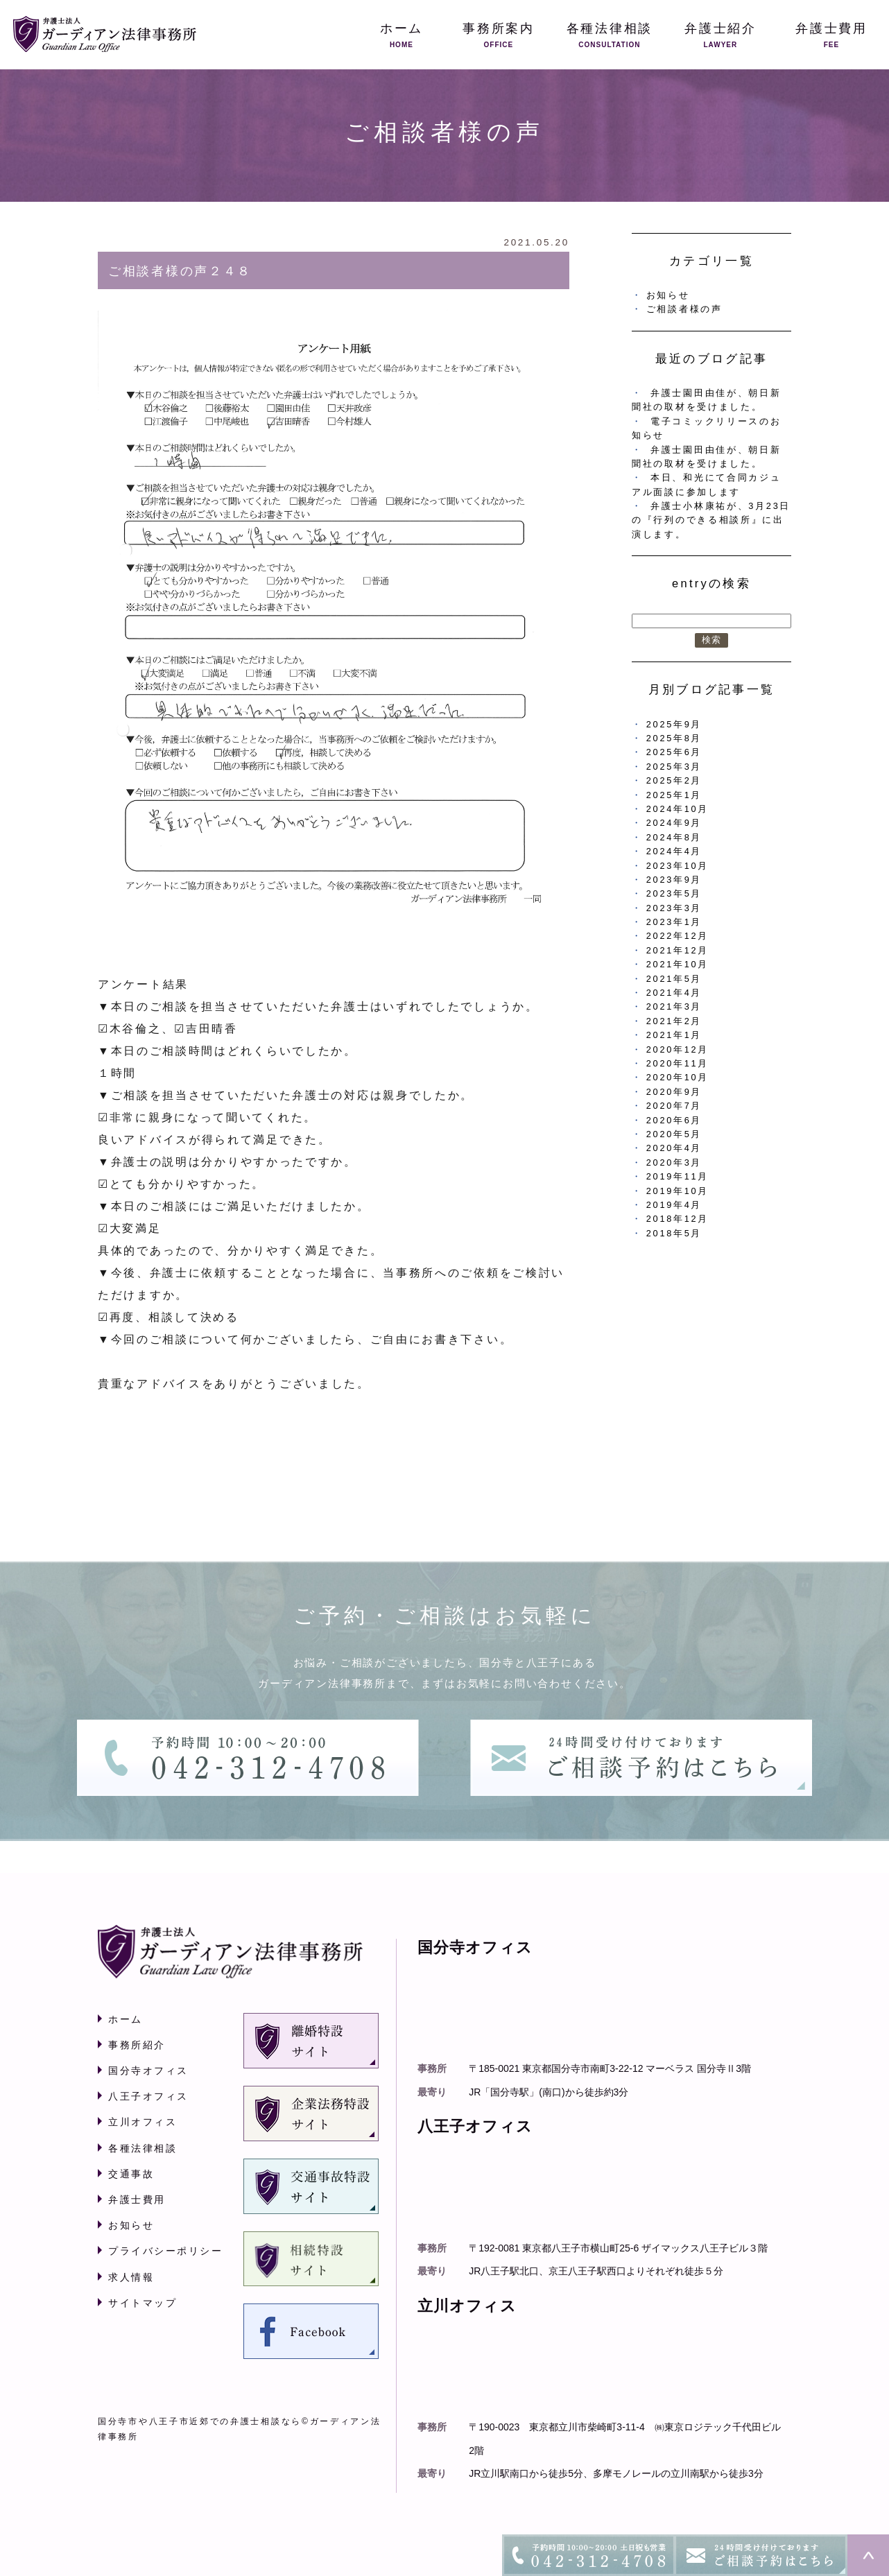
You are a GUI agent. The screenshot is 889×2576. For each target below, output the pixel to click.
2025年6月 (674, 752)
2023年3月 (674, 908)
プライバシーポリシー (165, 2250)
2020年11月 (677, 1063)
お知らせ (668, 295)
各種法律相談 (142, 2148)
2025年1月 (674, 795)
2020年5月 (674, 1134)
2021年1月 (674, 1035)
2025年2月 (674, 780)
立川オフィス (142, 2121)
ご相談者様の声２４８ (180, 271)
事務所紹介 (137, 2044)
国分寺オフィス (148, 2070)
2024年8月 (674, 837)
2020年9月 (674, 1092)
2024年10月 (677, 809)
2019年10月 (677, 1191)
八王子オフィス (148, 2096)
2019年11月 (677, 1176)
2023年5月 (674, 893)
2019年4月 (674, 1205)
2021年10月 (677, 964)
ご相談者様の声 (684, 309)
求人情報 (131, 2277)
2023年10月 (677, 866)
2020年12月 (677, 1049)
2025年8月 (674, 738)
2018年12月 (677, 1218)
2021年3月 (674, 1006)
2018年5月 (674, 1233)
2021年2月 (674, 1021)
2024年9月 (674, 823)
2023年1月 (674, 922)
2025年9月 (674, 724)
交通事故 (131, 2173)
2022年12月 (677, 936)
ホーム (125, 2019)
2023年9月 (674, 879)
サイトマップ (142, 2302)
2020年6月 (674, 1120)
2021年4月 (674, 992)
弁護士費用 (137, 2199)
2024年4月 (674, 851)
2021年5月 (674, 979)
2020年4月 (674, 1148)
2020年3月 (674, 1162)
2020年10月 (677, 1077)
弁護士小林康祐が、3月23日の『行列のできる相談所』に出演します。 (711, 520)
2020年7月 (674, 1105)
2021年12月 (677, 950)
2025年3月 (674, 766)
